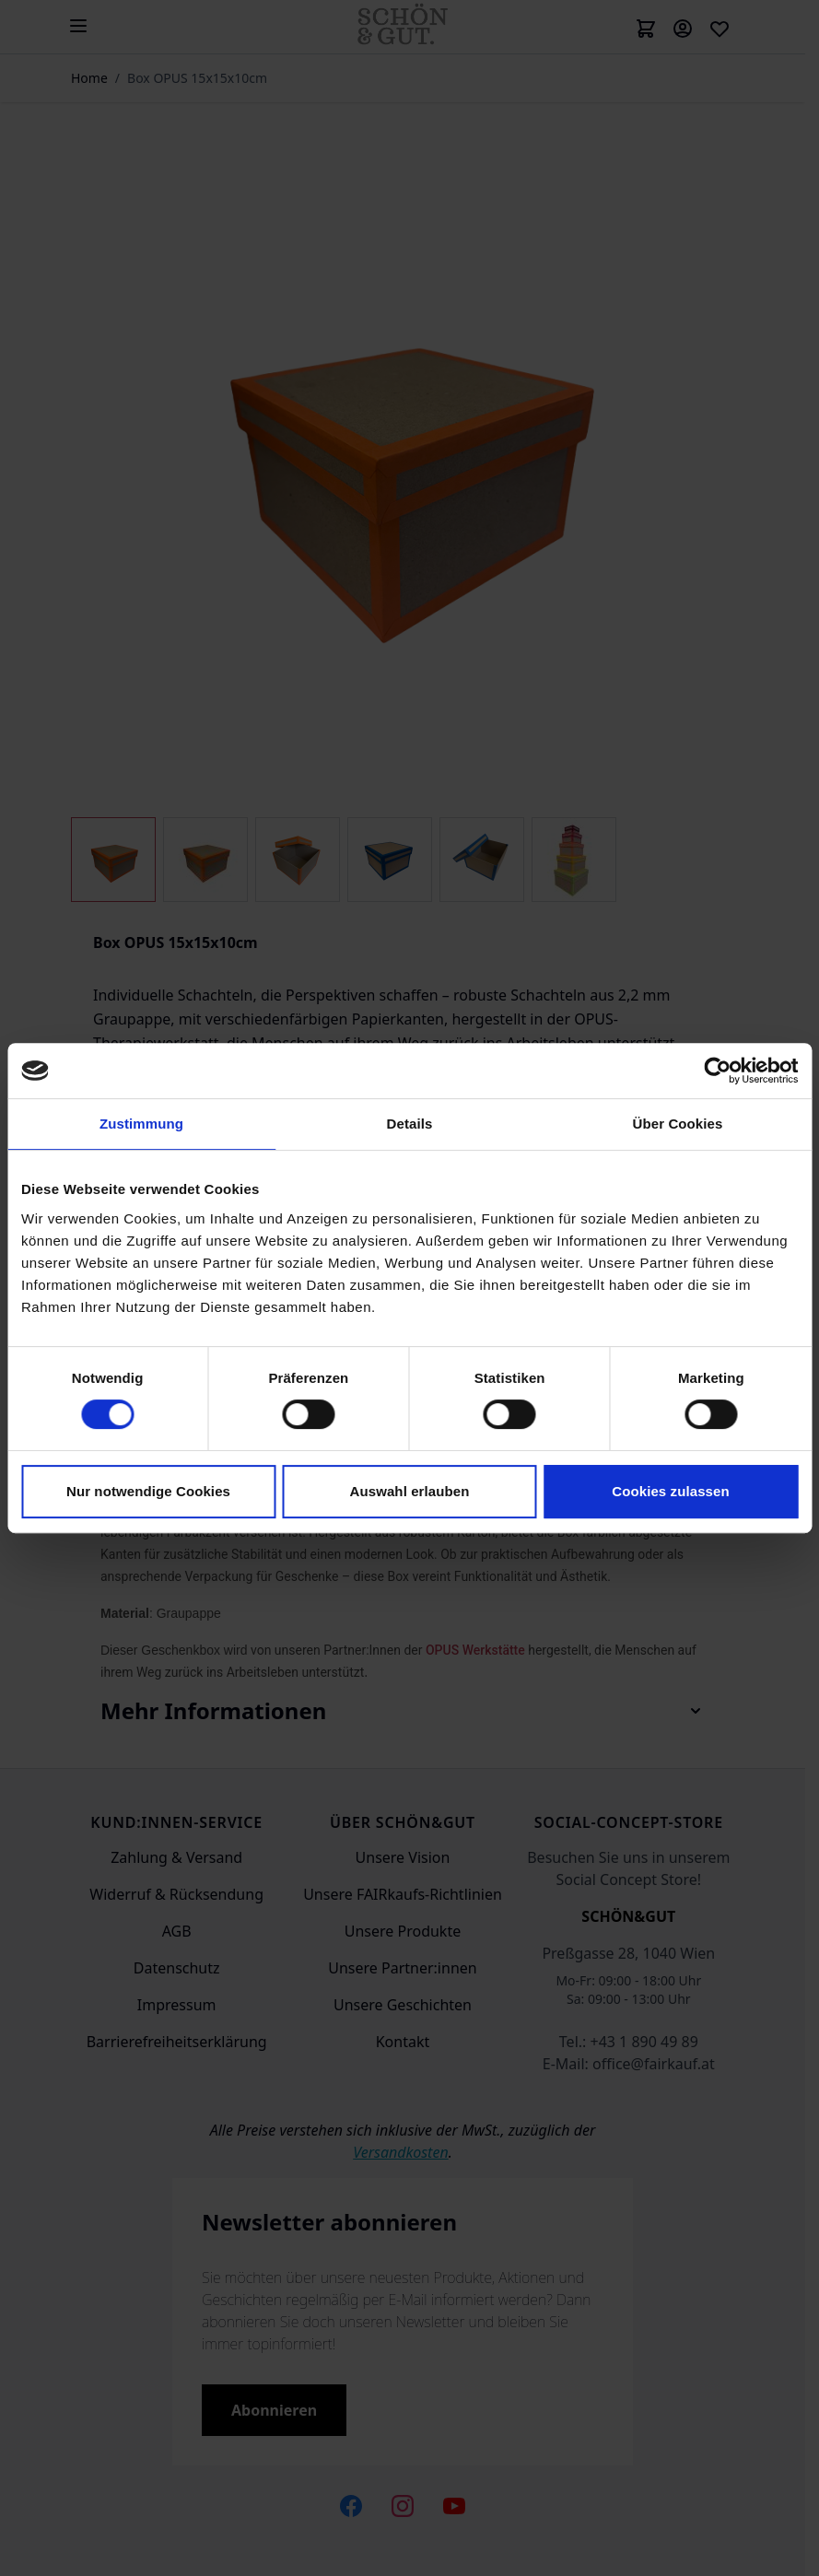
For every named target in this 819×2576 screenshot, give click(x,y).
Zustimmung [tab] (141, 1123)
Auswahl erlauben (410, 1491)
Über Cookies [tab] (678, 1123)
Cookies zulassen (670, 1491)
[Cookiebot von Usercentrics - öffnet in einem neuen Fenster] (717, 1070)
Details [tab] (410, 1123)
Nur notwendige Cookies (148, 1491)
